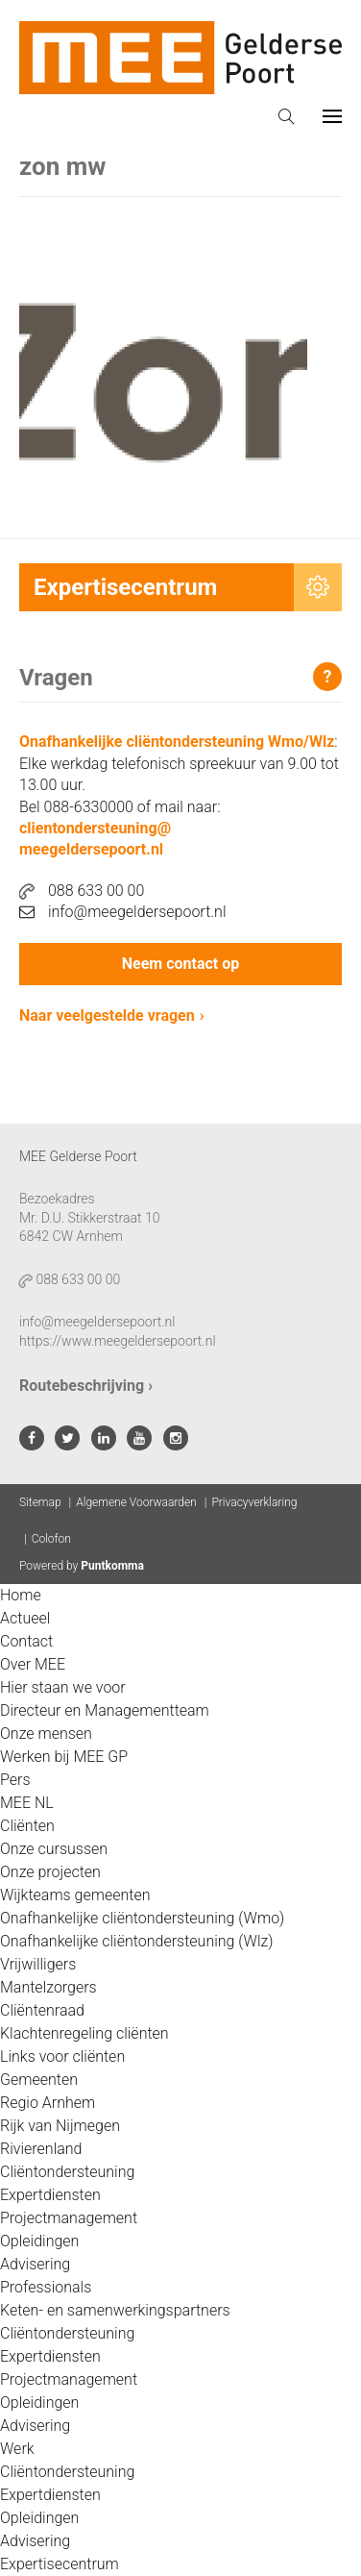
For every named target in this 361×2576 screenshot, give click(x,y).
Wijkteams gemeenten (75, 1895)
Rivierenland (41, 2149)
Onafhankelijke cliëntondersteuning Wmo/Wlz (176, 741)
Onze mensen (46, 1733)
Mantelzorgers (48, 1987)
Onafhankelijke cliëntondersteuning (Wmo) (142, 1918)
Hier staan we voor (63, 1687)
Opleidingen (39, 2241)
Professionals (45, 2287)
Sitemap (40, 1502)
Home (20, 1595)
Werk (17, 2449)
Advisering (35, 2264)
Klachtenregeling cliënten (84, 2033)
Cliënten (27, 1826)
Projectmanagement (68, 2218)
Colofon (51, 1539)
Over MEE (32, 1664)
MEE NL (27, 1803)
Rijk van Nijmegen (60, 2126)
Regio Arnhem (47, 2102)
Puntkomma (112, 1566)
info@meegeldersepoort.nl (123, 912)
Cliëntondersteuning (67, 2172)
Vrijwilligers (38, 1964)
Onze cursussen (54, 1849)
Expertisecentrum (59, 2564)
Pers (15, 1780)
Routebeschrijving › (86, 1385)
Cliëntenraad (42, 2010)
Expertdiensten (50, 2195)
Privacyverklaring (254, 1502)
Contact (26, 1641)
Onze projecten (50, 1872)
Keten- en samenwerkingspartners (115, 2310)
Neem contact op (180, 963)
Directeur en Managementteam (104, 1710)
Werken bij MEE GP (64, 1756)
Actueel (25, 1618)
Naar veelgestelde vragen (107, 1015)
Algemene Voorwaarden (136, 1502)
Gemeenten (39, 2079)
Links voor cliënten (62, 2056)
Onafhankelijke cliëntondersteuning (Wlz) (137, 1941)
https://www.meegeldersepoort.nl (117, 1341)
